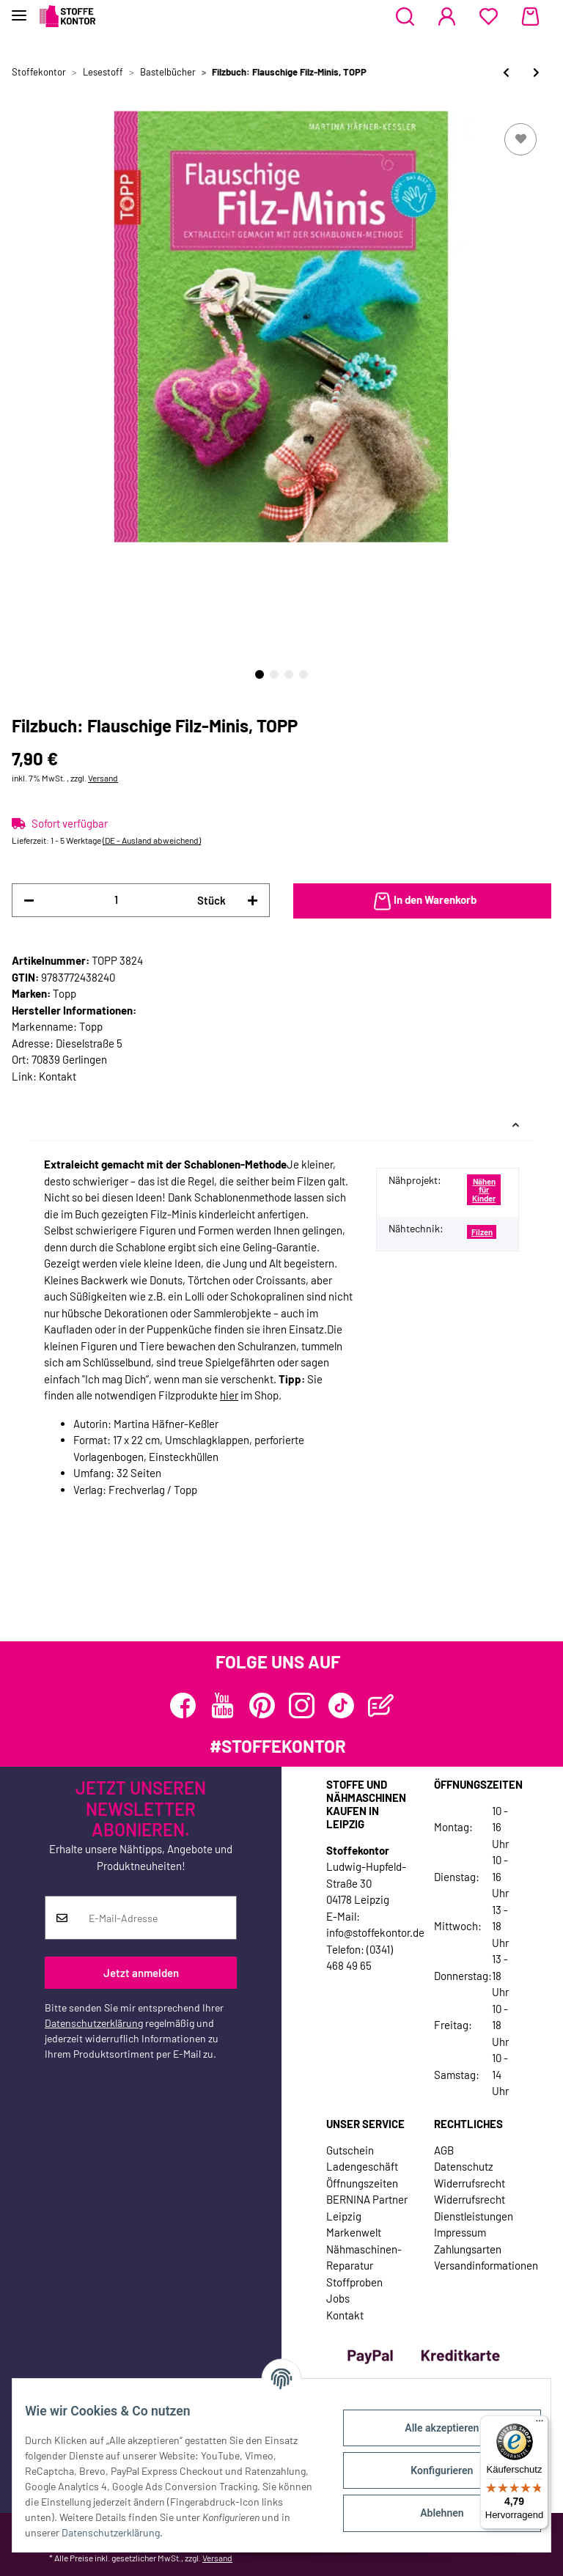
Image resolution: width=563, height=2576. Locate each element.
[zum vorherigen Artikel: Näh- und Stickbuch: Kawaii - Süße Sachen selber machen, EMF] (506, 72)
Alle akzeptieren (431, 2428)
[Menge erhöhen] (252, 900)
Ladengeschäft (362, 2166)
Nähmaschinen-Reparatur (364, 2257)
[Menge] (116, 900)
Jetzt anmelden (141, 1972)
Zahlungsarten (467, 2249)
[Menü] (539, 2424)
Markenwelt (353, 2232)
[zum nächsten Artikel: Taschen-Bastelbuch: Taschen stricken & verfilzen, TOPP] (536, 72)
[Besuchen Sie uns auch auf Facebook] (183, 1705)
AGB (444, 2150)
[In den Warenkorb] (422, 901)
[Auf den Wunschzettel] (520, 139)
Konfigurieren (431, 2470)
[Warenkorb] (530, 16)
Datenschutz (463, 2166)
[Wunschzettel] (488, 16)
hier (229, 1395)
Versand (103, 778)
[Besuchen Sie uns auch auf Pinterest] (262, 1705)
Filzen (482, 1232)
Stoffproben (354, 2282)
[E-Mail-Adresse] (157, 1918)
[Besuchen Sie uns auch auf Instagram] (301, 1705)
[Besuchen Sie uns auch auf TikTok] (341, 1705)
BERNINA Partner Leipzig (367, 2208)
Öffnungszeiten (362, 2183)
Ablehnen (430, 2513)
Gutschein (350, 2150)
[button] (405, 16)
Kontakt (57, 1076)
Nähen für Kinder (484, 1190)
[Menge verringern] (28, 900)
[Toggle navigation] (19, 9)
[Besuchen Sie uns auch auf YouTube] (222, 1705)
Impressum (460, 2232)
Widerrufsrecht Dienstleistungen (473, 2208)
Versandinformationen (486, 2265)
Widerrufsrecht (469, 2183)
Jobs (338, 2298)
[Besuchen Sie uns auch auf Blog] (381, 1705)
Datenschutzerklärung (94, 2023)
